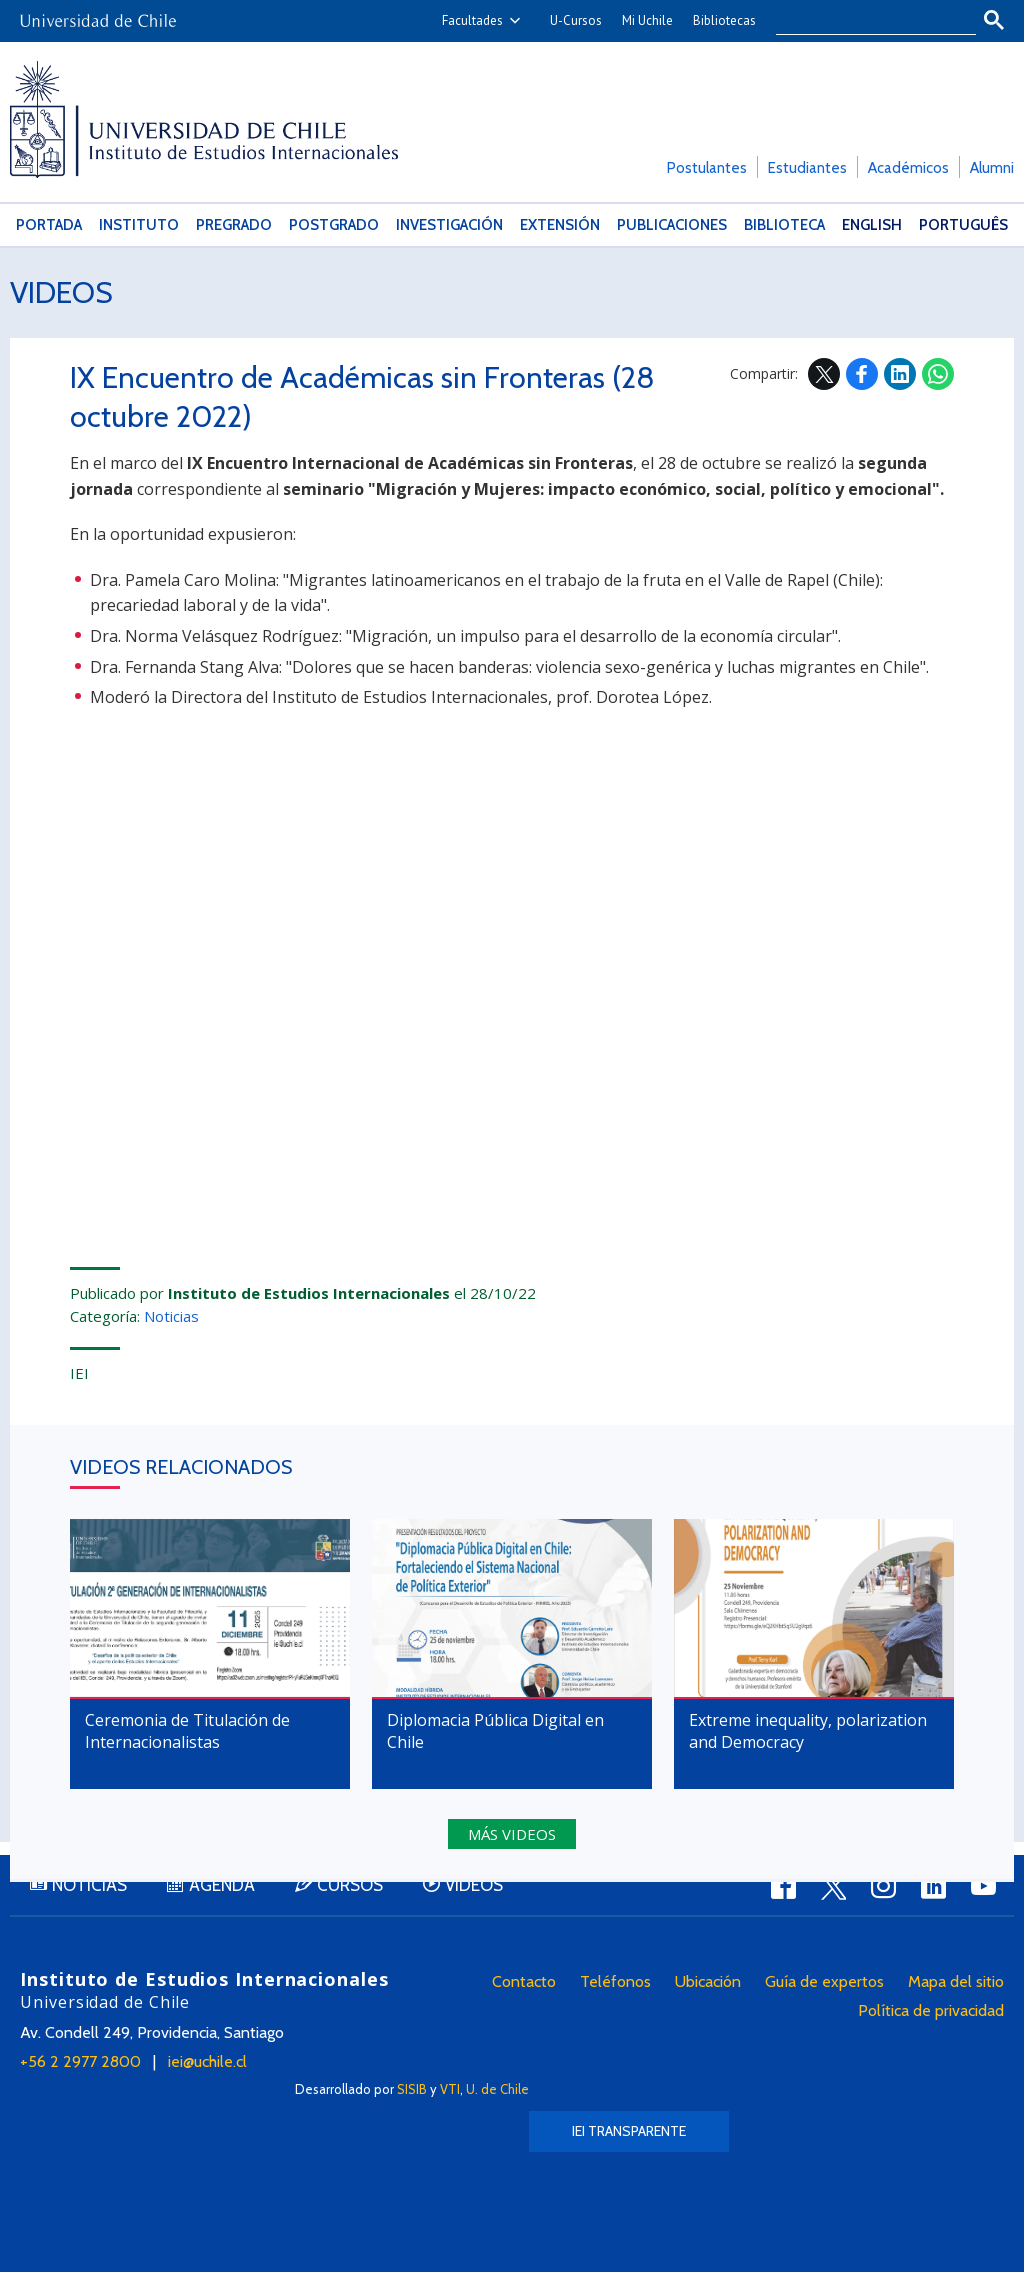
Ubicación (708, 1981)
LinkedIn (900, 374)
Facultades (472, 20)
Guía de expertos (824, 1981)
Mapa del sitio (956, 1981)
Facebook (862, 374)
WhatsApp (938, 374)
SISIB (412, 2089)
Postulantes (707, 168)
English (872, 225)
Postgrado (334, 225)
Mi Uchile (647, 20)
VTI (450, 2089)
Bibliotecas (724, 20)
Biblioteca (784, 225)
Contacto (524, 1981)
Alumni (992, 168)
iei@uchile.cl (207, 2061)
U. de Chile (497, 2089)
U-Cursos (576, 20)
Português (963, 225)
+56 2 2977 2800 (80, 2061)
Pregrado (234, 225)
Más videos (512, 1834)
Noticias (171, 1316)
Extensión (560, 225)
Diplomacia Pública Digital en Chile (495, 1731)
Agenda (222, 1885)
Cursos (350, 1885)
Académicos (908, 168)
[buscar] (864, 21)
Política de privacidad (931, 2010)
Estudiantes (807, 168)
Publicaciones (672, 225)
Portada (49, 225)
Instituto (139, 225)
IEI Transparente (629, 2131)
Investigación (449, 225)
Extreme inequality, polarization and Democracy (808, 1731)
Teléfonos (615, 1981)
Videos (61, 292)
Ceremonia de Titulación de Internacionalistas (187, 1731)
